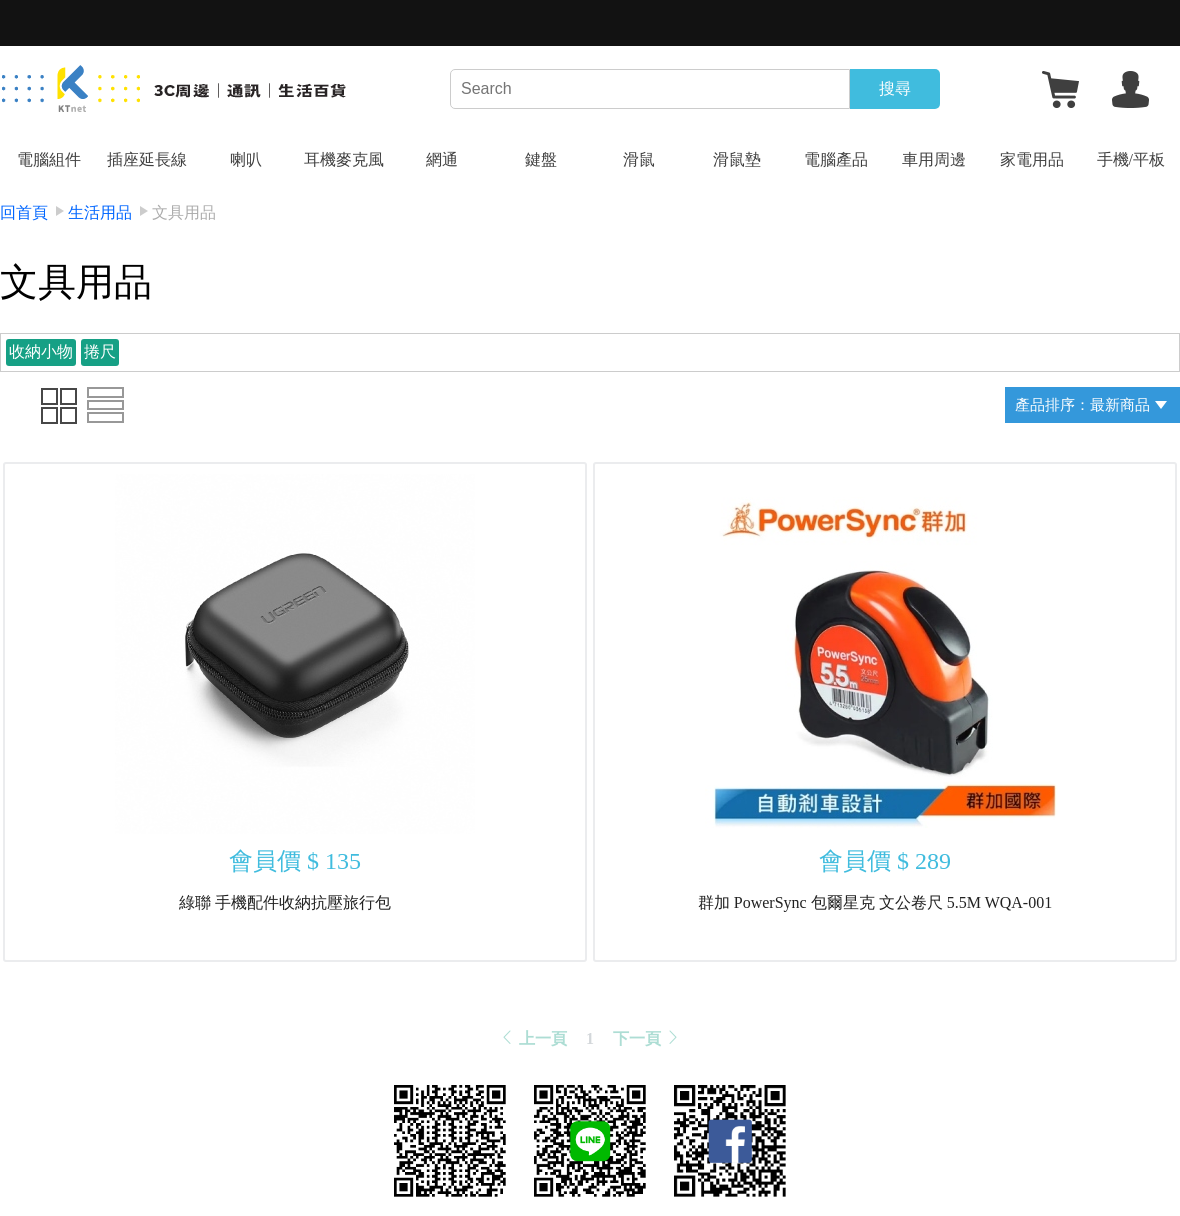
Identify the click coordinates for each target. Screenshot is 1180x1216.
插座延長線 (147, 159)
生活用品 (100, 212)
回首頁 (24, 212)
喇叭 (246, 159)
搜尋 (895, 88)
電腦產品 (836, 159)
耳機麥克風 (344, 159)
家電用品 (1032, 159)
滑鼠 (639, 159)
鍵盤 (541, 159)
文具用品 (184, 212)
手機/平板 (1131, 159)
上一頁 (533, 1038)
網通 (442, 159)
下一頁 (647, 1038)
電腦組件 (49, 159)
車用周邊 (934, 159)
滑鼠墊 (737, 159)
